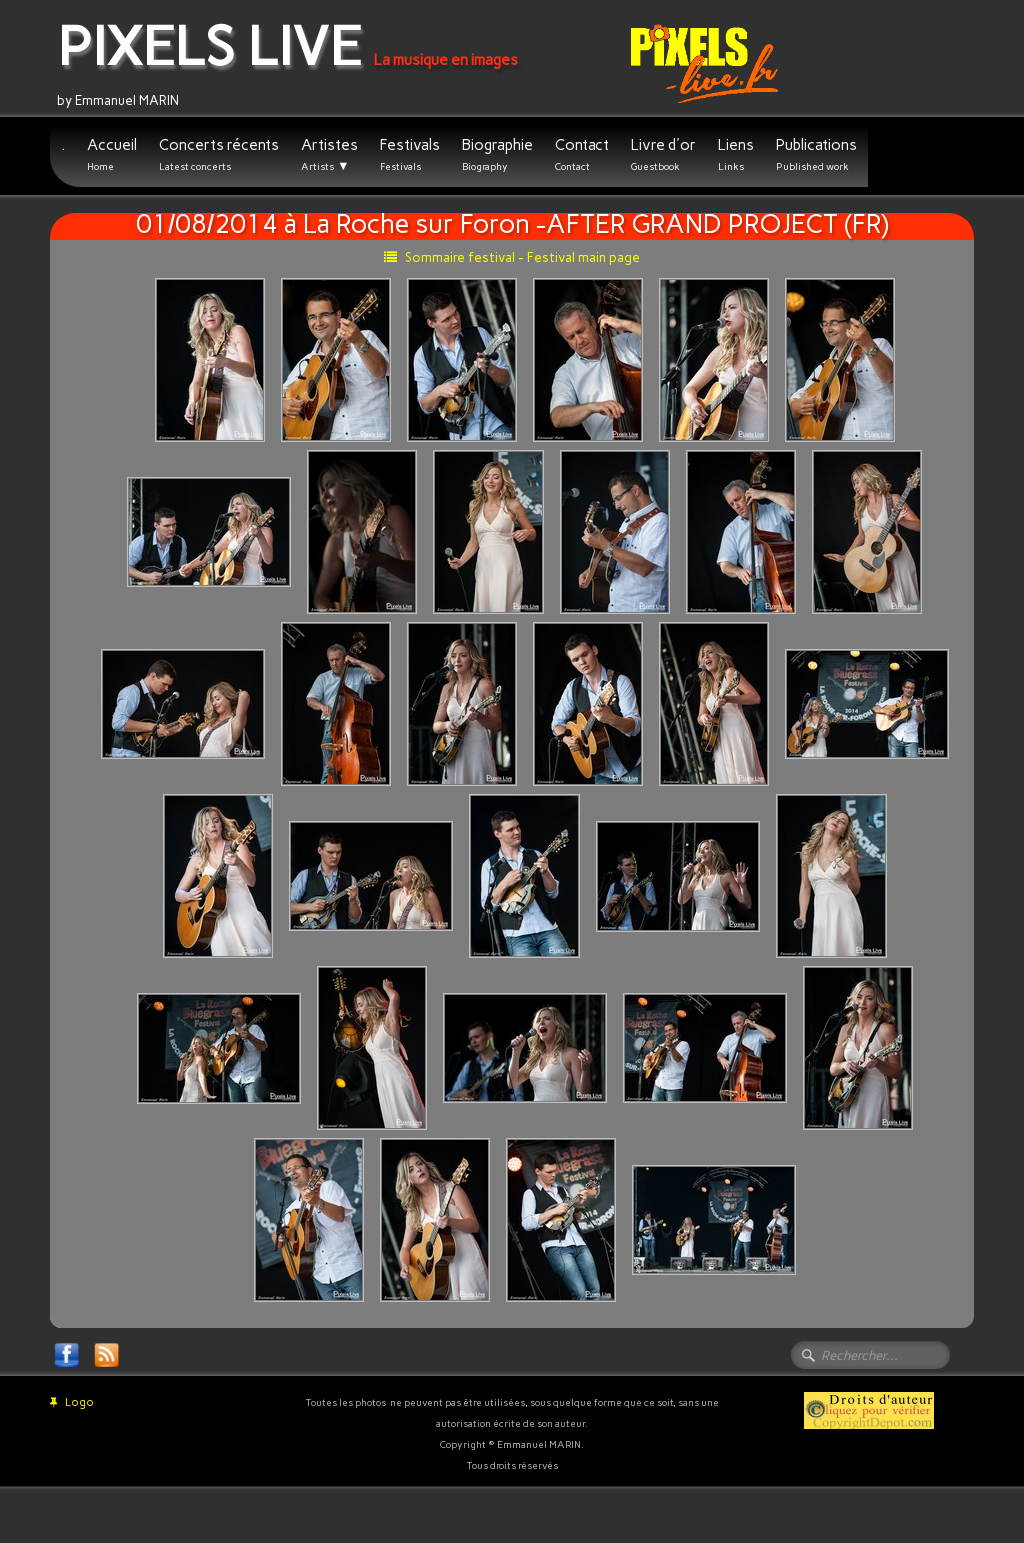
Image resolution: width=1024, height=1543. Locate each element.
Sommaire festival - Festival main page (512, 257)
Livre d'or (663, 154)
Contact (582, 154)
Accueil (112, 154)
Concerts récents (219, 154)
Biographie (497, 154)
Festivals (410, 154)
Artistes (329, 155)
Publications (816, 154)
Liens (736, 154)
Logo (72, 1402)
